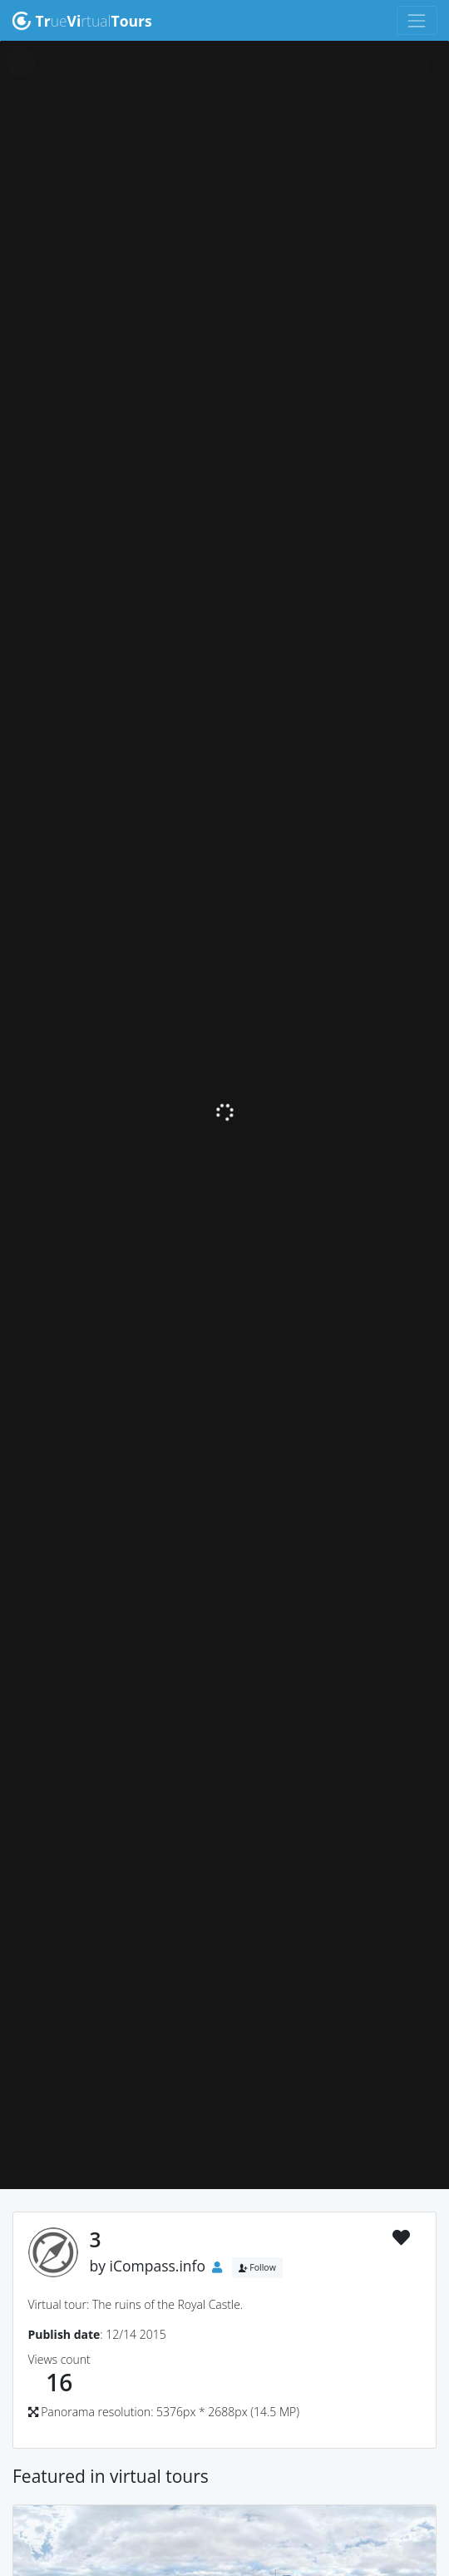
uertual (82, 21)
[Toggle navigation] (417, 20)
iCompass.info (157, 2266)
